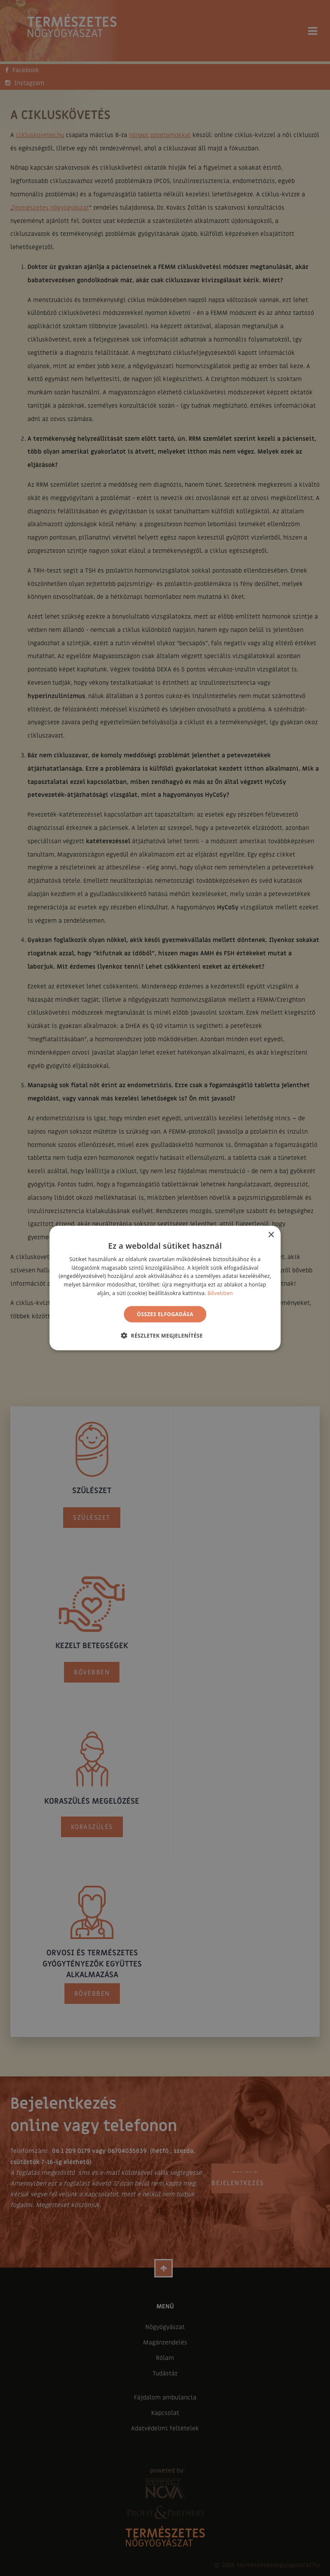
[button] (165, 1335)
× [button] (271, 1235)
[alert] (165, 1288)
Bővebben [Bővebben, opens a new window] (220, 1293)
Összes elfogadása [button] (165, 1313)
